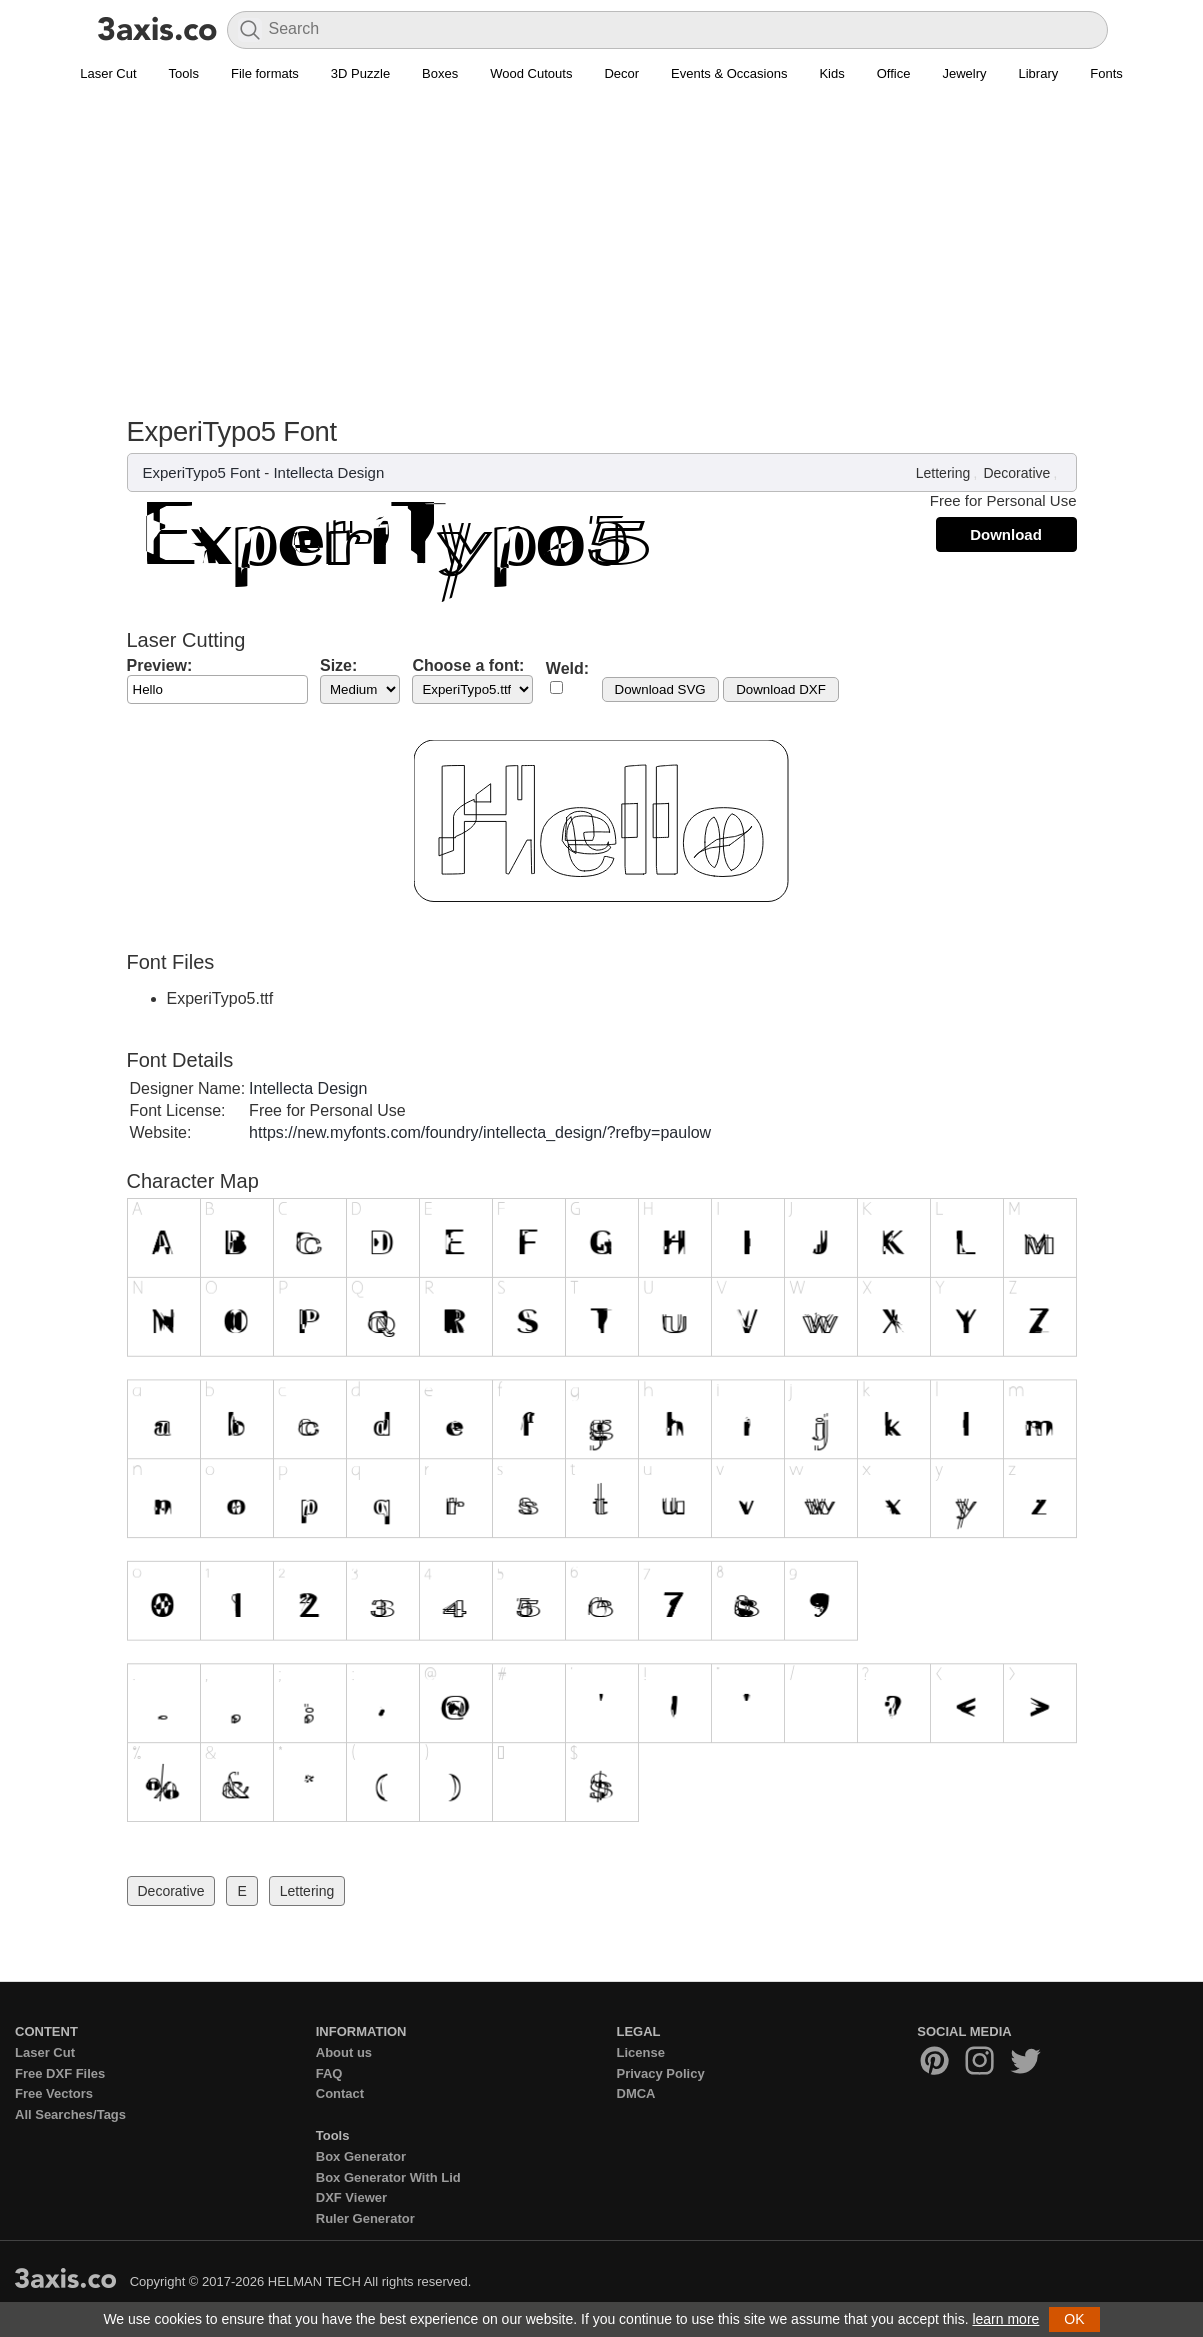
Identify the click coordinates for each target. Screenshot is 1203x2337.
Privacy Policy (661, 2073)
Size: (338, 665)
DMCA (636, 2093)
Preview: (160, 665)
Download (1006, 534)
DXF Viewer (351, 2197)
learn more (1005, 2319)
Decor (621, 73)
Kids (831, 73)
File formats (265, 73)
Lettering (943, 473)
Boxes (440, 73)
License (641, 2052)
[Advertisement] (602, 241)
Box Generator (361, 2156)
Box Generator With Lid (388, 2177)
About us (344, 2052)
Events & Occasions (729, 73)
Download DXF (781, 689)
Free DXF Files (60, 2073)
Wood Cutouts (531, 73)
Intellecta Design (328, 472)
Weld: (567, 668)
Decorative (1016, 473)
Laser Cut (108, 73)
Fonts (1106, 73)
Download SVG (660, 689)
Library (1039, 73)
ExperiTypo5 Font (202, 472)
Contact (340, 2093)
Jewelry (964, 73)
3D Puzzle (360, 73)
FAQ (329, 2073)
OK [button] (1074, 2319)
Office (894, 73)
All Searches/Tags (70, 2114)
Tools (184, 73)
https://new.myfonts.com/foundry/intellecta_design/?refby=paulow (480, 1132)
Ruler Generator (365, 2218)
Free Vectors (54, 2093)
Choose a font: (468, 665)
